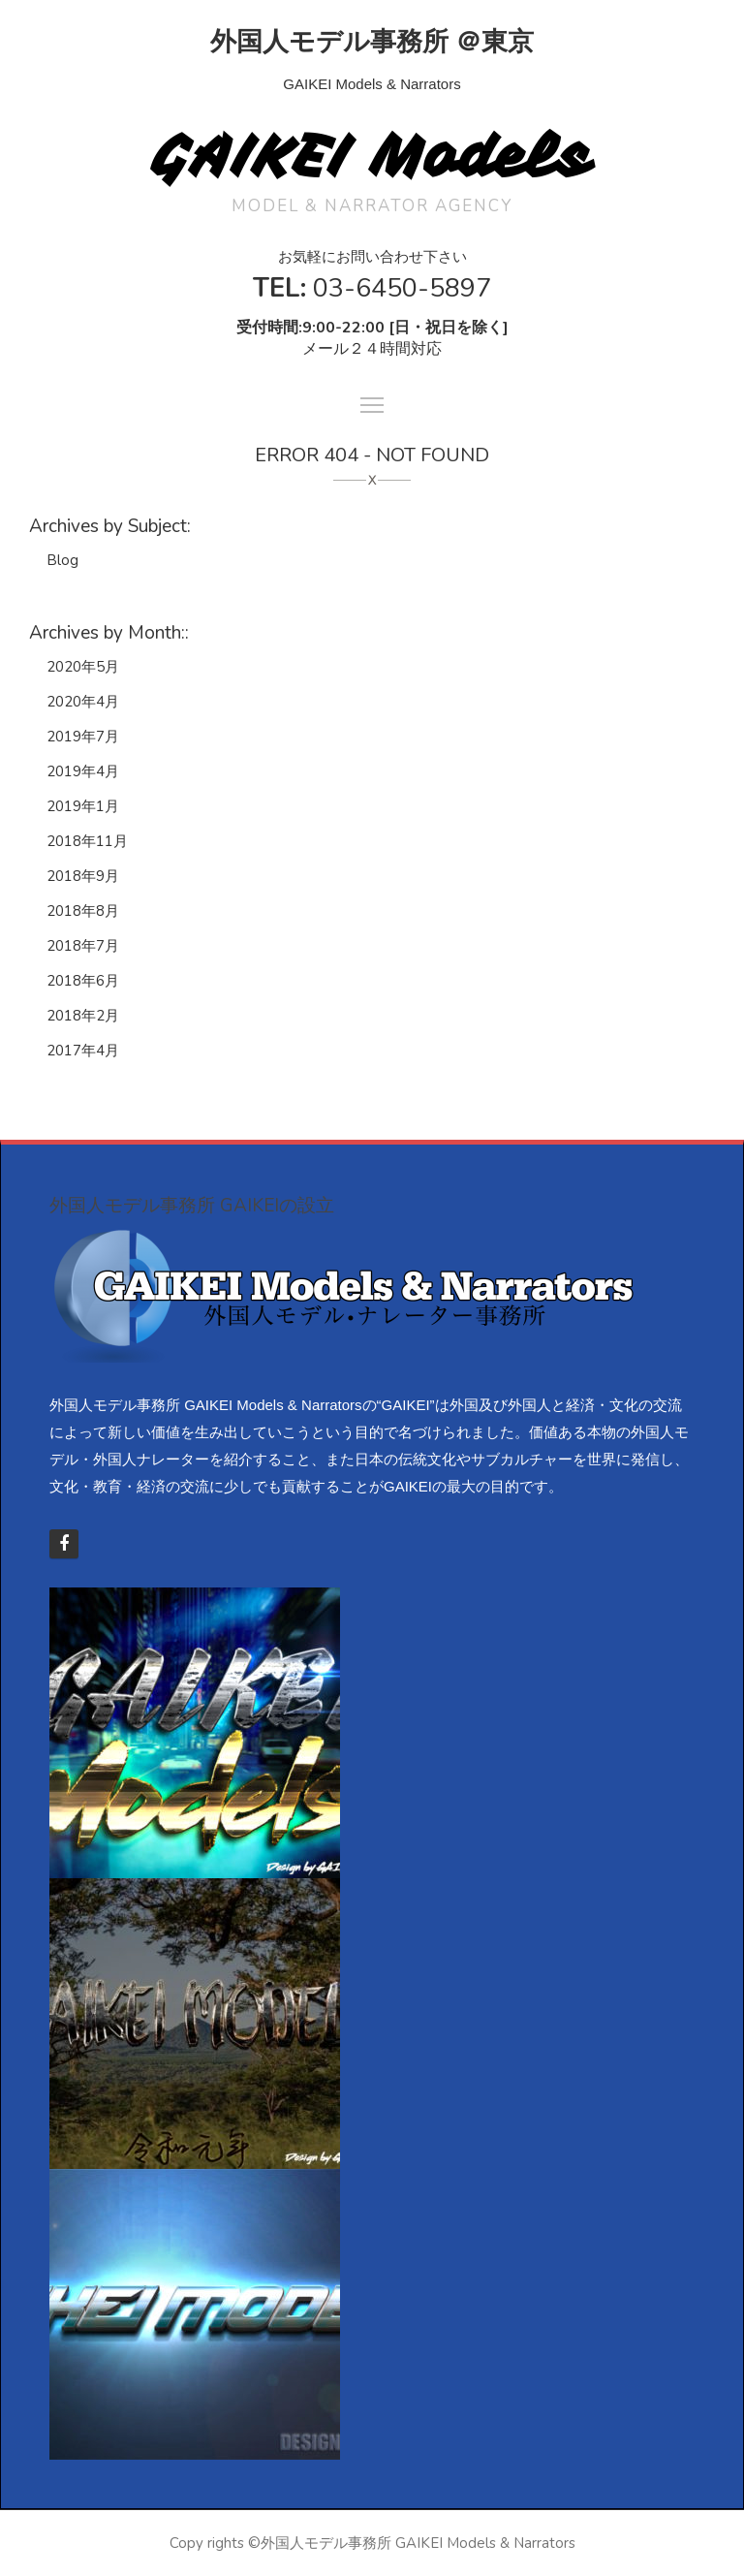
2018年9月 (82, 876)
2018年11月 (87, 841)
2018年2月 (82, 1015)
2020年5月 (82, 666)
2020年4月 (82, 701)
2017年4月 (82, 1050)
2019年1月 (82, 806)
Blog (62, 560)
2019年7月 (82, 736)
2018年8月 (82, 911)
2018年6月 (82, 980)
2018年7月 (82, 946)
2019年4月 (82, 771)
